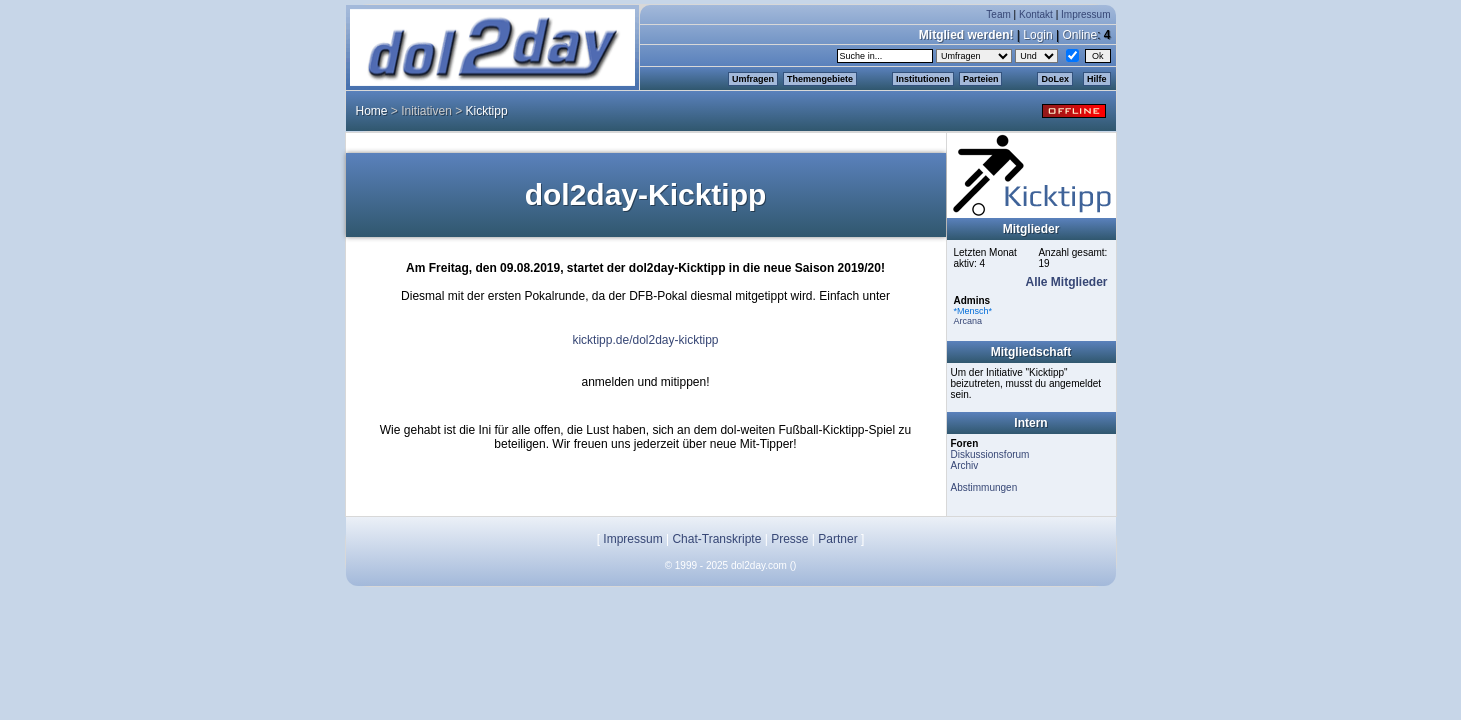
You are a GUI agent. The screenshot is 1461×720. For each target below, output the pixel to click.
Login (1037, 35)
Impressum (1085, 14)
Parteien (981, 79)
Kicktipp (487, 111)
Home (372, 111)
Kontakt (1036, 14)
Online (1079, 35)
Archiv (965, 465)
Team (998, 14)
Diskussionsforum (990, 454)
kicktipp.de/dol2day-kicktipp (645, 340)
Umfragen (753, 79)
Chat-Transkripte (716, 539)
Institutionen (923, 79)
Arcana (968, 321)
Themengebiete (820, 79)
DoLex (1055, 79)
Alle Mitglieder (1066, 282)
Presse (789, 539)
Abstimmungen (984, 487)
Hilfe (1097, 79)
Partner (837, 539)
